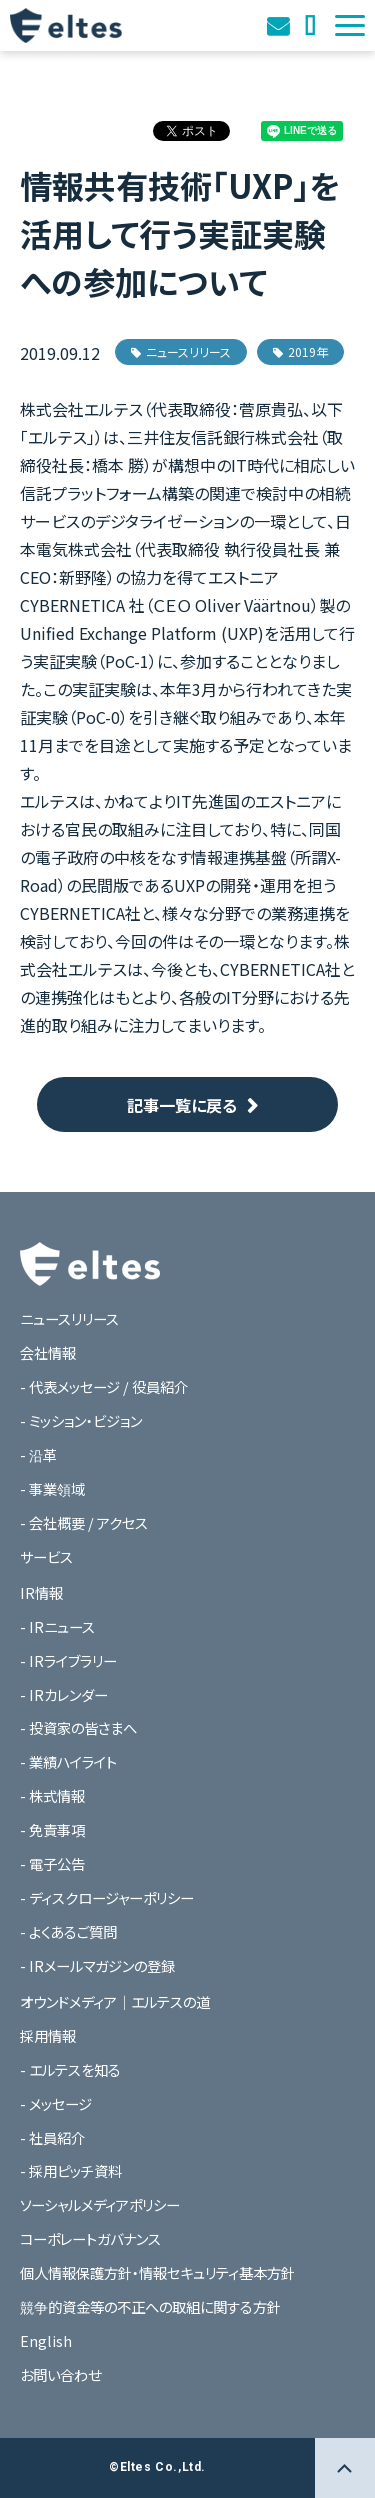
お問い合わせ (280, 25)
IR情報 (41, 1592)
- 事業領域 (52, 1488)
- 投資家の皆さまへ (78, 1727)
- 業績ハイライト (68, 1761)
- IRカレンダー (64, 1694)
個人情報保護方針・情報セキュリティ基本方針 (157, 2272)
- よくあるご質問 (68, 1931)
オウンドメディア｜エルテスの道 (312, 25)
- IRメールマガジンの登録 (97, 1965)
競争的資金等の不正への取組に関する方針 (150, 2306)
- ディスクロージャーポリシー (107, 1897)
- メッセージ (56, 2103)
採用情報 (48, 2035)
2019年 (300, 351)
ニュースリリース (181, 351)
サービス (46, 1556)
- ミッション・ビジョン (81, 1420)
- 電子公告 (52, 1863)
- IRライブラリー (68, 1660)
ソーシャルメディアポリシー (100, 2204)
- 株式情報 (52, 1795)
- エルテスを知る (70, 2069)
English (46, 2340)
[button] (350, 25)
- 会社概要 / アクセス (84, 1522)
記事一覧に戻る (182, 1105)
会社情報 (48, 1352)
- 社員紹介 (52, 2137)
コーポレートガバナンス (90, 2238)
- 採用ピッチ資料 (71, 2170)
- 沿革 (38, 1454)
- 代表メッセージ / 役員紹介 (104, 1386)
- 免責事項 (52, 1829)
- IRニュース (57, 1626)
